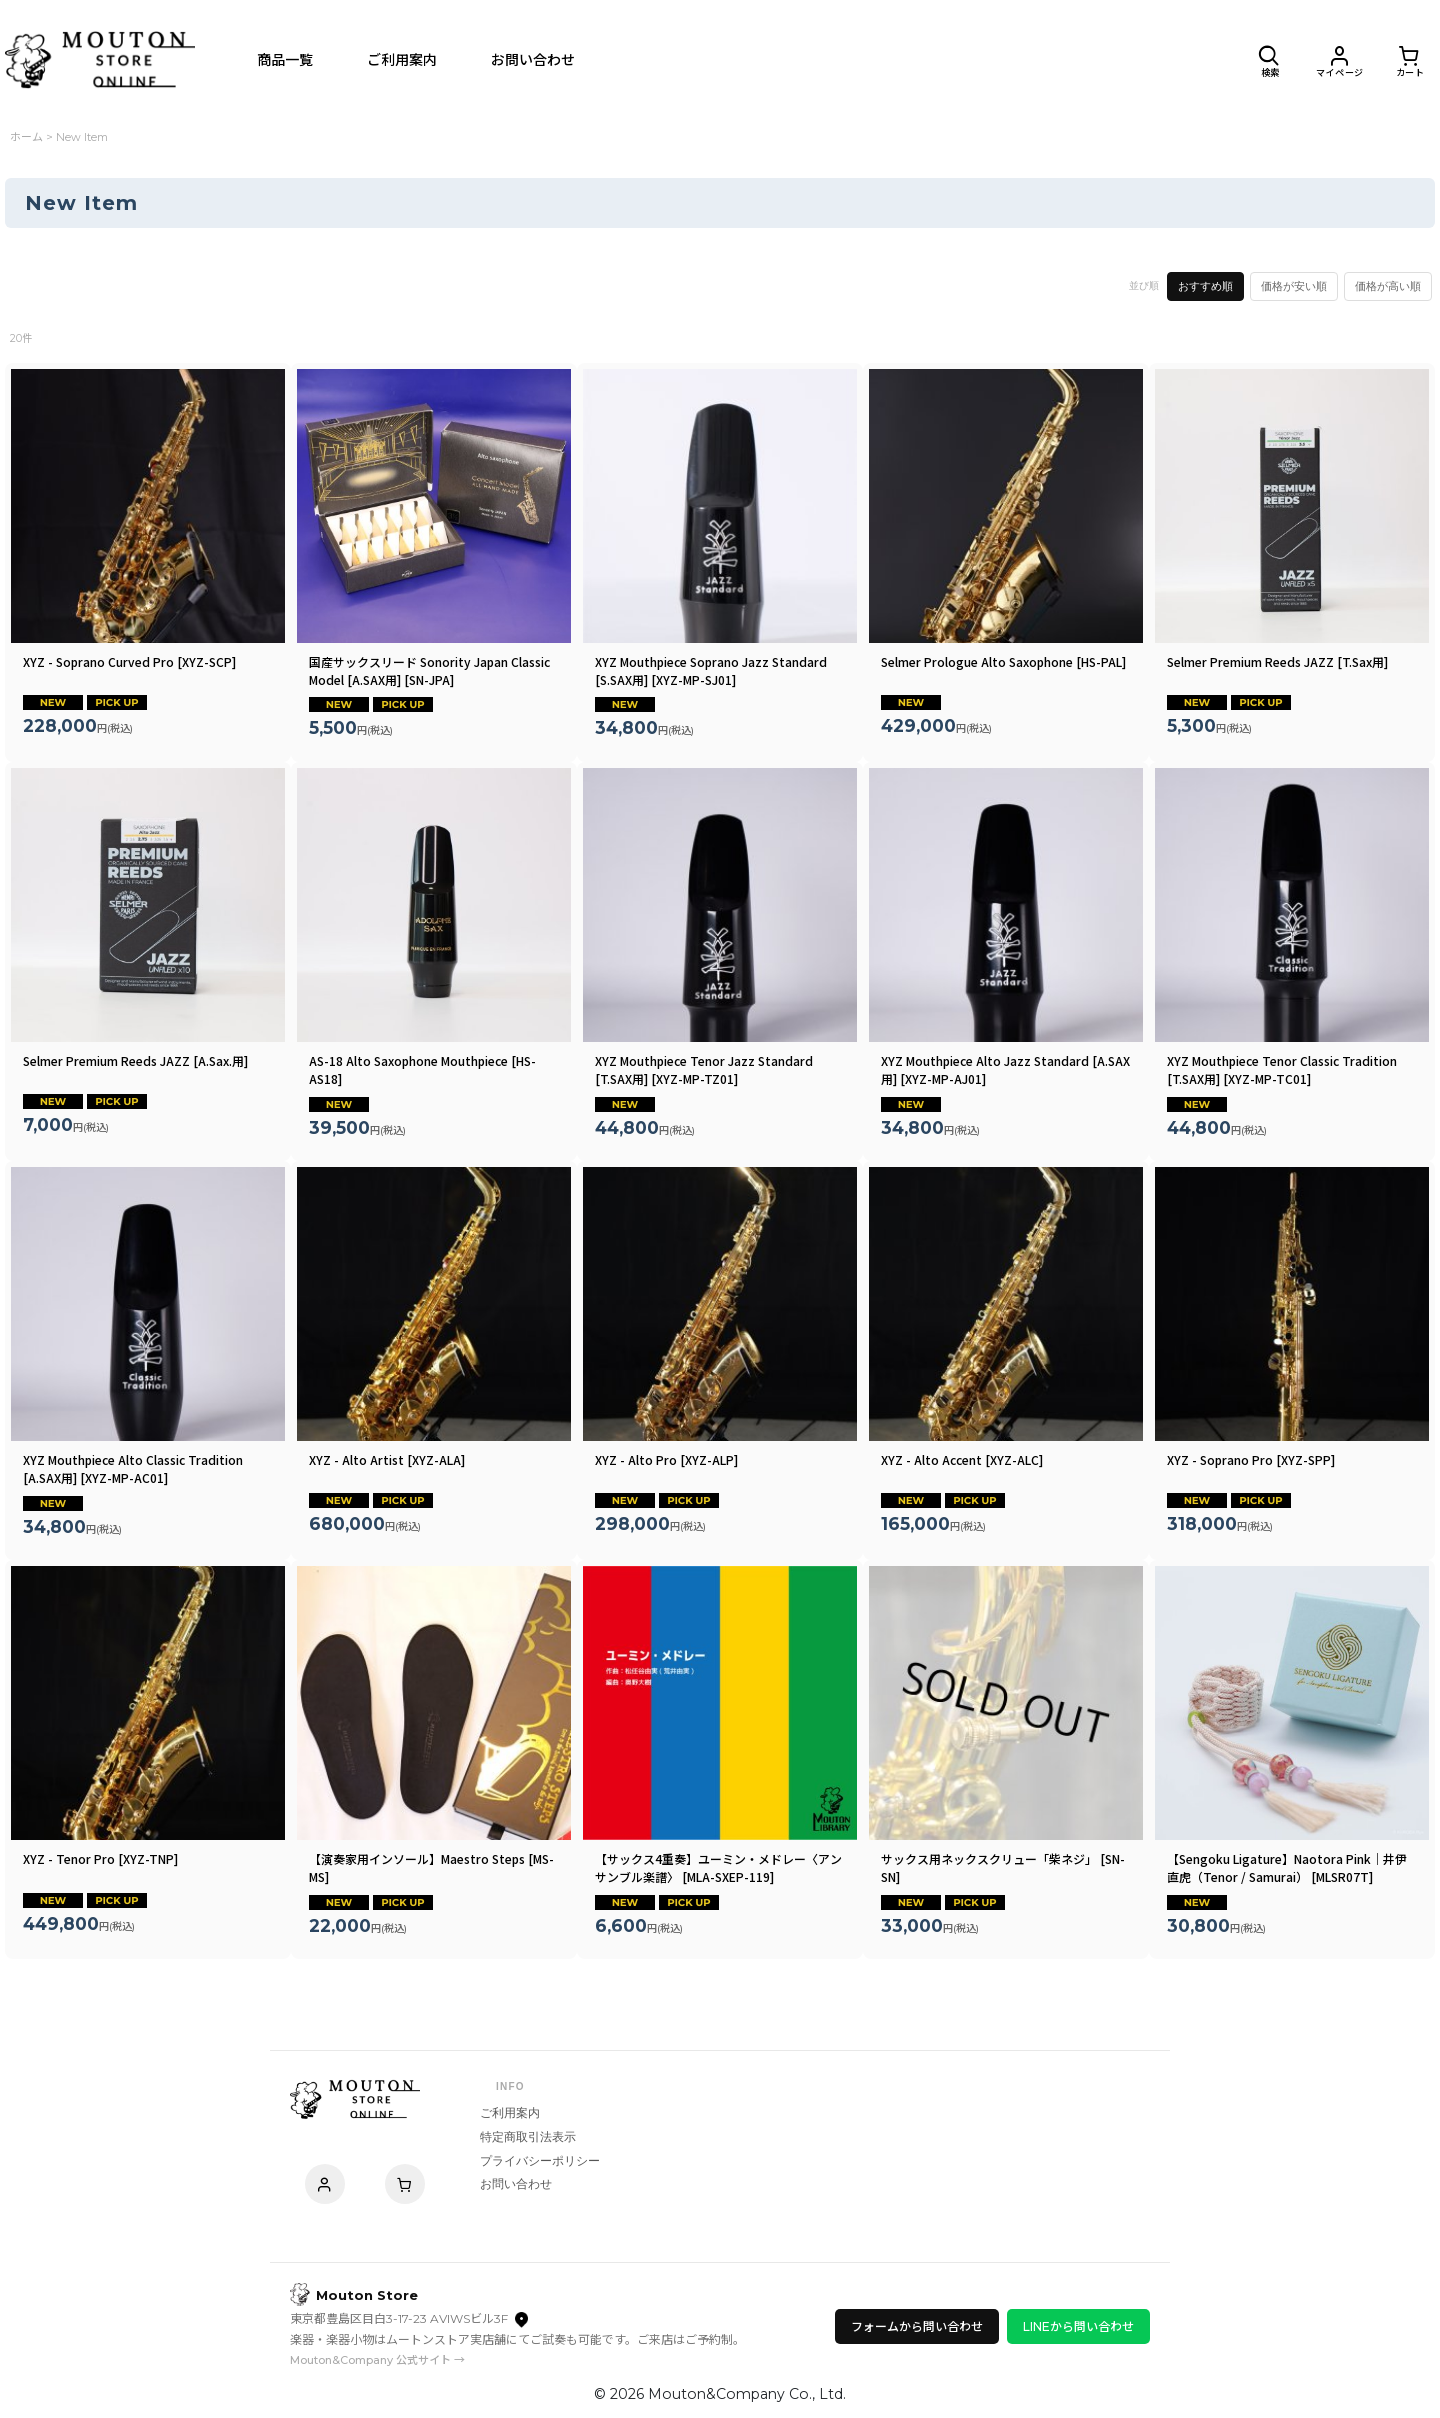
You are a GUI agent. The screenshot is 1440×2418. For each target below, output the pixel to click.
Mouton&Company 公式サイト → (377, 2360)
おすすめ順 (1205, 286)
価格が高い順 (1388, 286)
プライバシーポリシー (540, 2161)
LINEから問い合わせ (1078, 2326)
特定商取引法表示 (528, 2137)
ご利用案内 (510, 2113)
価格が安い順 (1294, 286)
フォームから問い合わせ (917, 2326)
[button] (1270, 60)
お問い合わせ (516, 2184)
